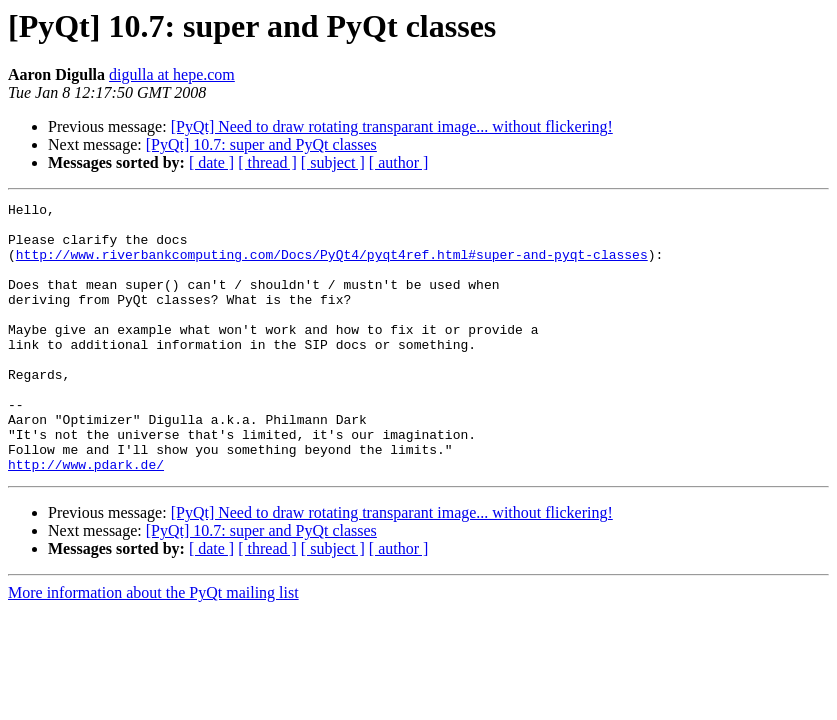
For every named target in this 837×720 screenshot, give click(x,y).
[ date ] (211, 162)
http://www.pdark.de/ (86, 518)
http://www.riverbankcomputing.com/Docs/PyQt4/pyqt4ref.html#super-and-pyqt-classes (332, 266)
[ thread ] (267, 162)
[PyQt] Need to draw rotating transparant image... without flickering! (392, 126)
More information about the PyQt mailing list (153, 646)
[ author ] (399, 162)
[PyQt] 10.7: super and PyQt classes (261, 144)
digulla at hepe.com (172, 74)
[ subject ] (333, 162)
